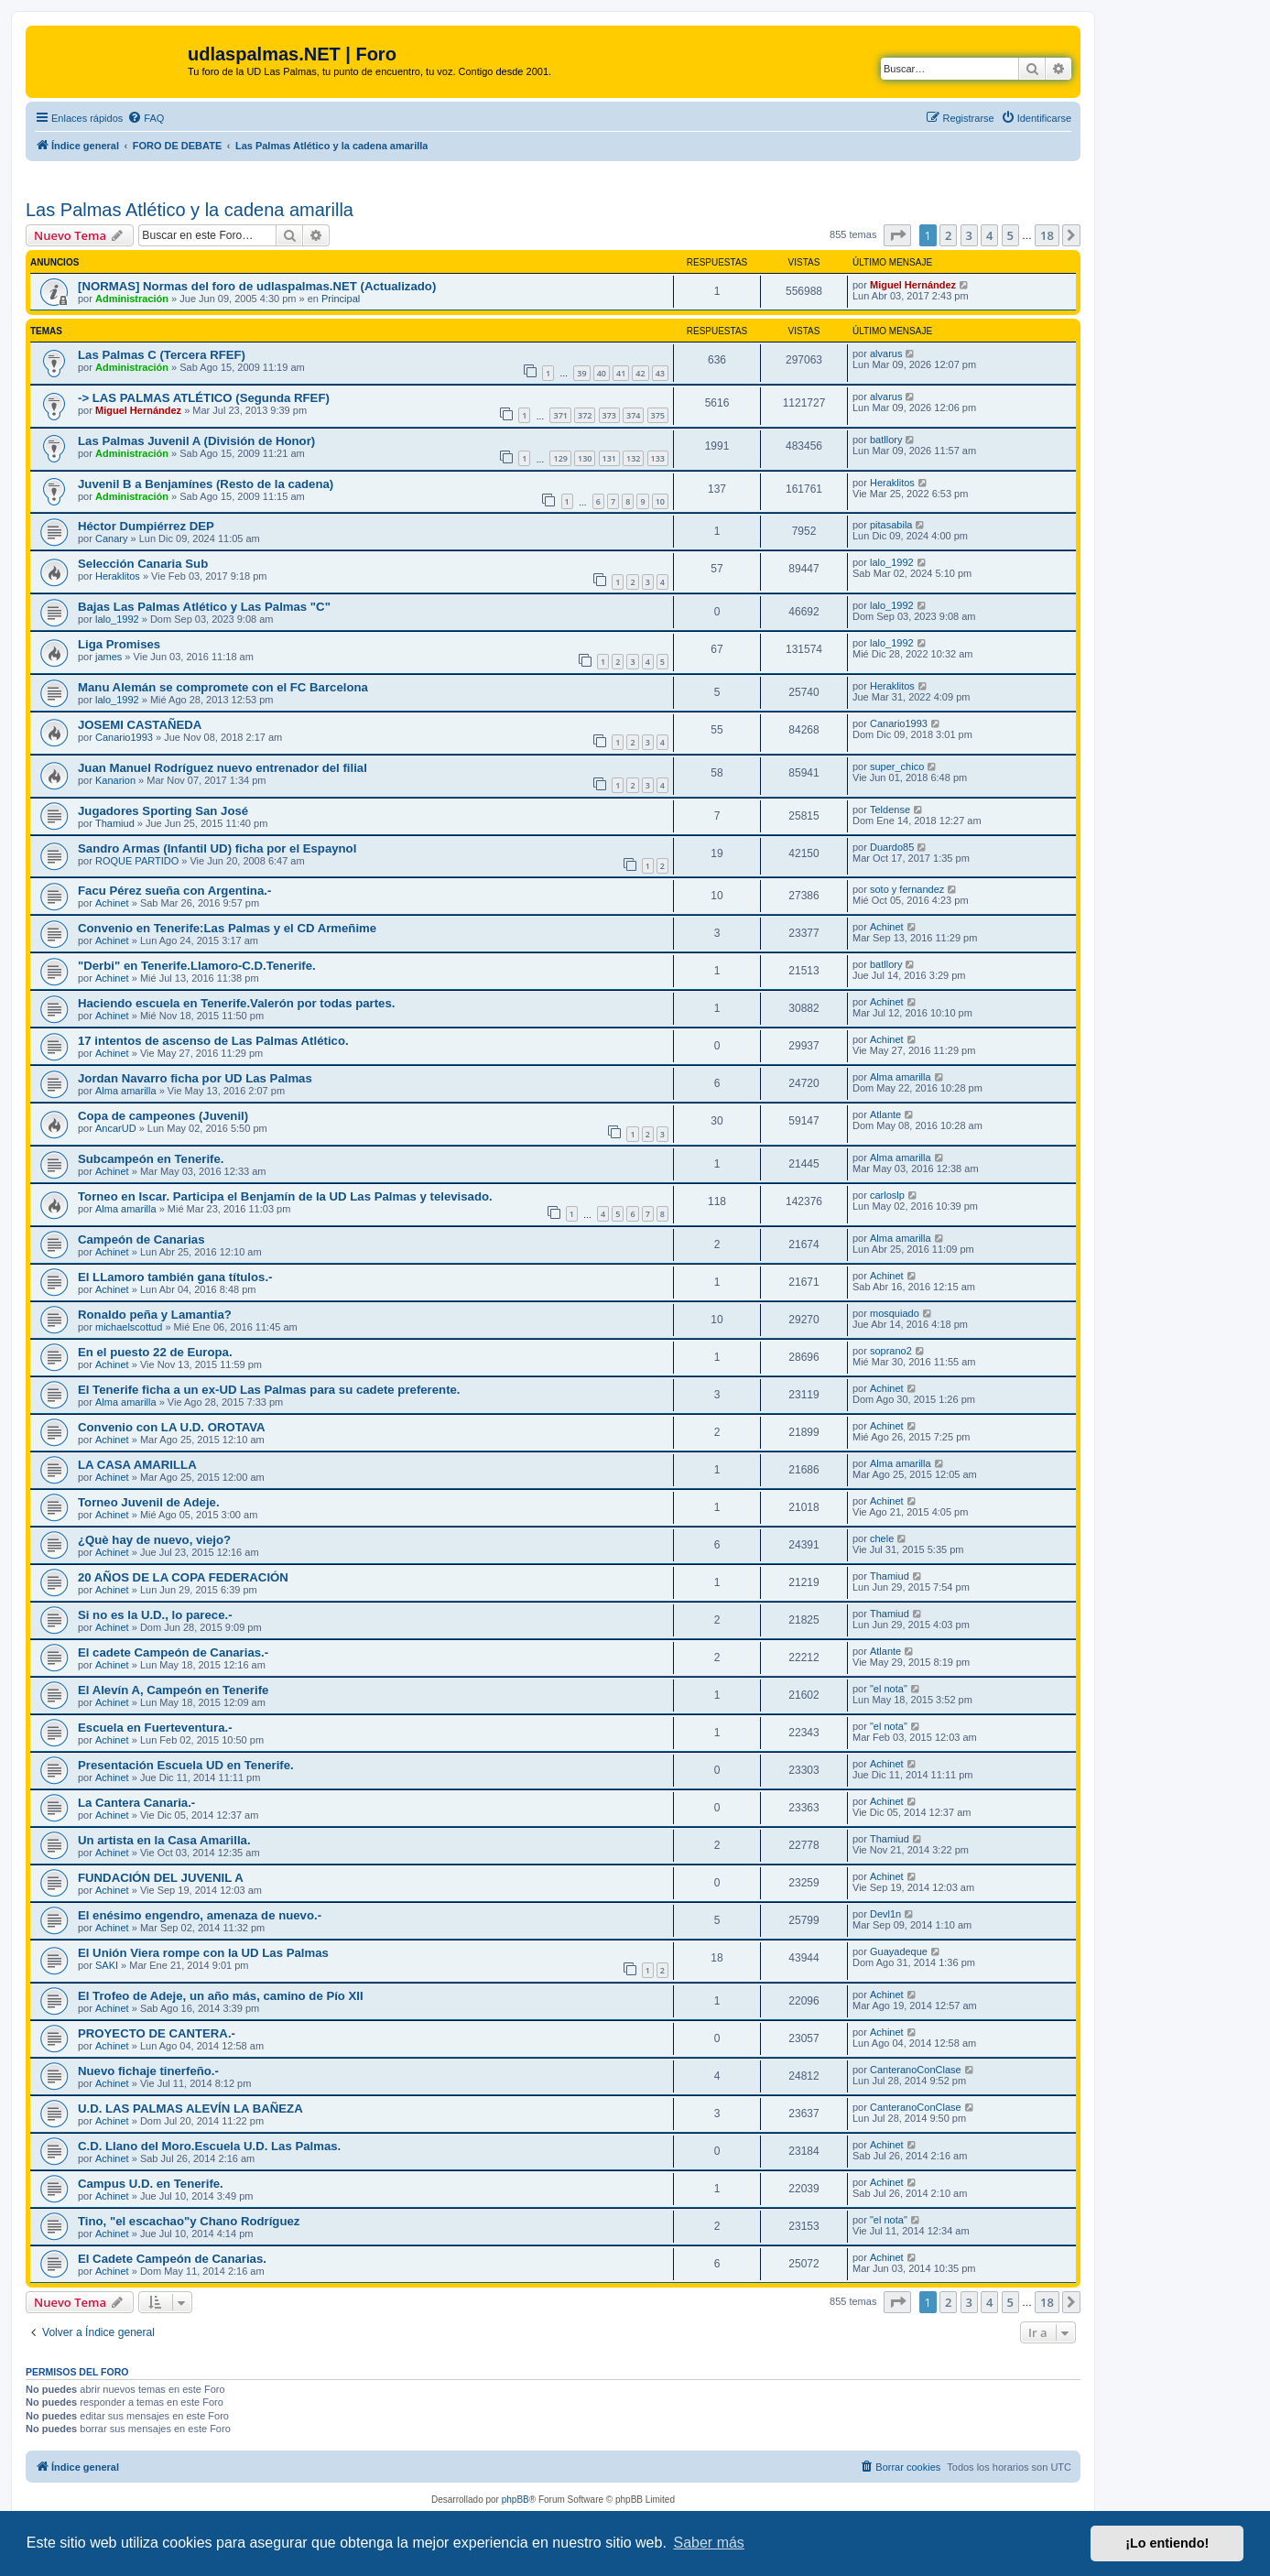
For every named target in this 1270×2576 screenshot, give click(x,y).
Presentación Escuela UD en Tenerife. (186, 1765)
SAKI (106, 1965)
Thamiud (115, 823)
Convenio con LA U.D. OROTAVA (172, 1427)
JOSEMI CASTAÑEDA (139, 725)
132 (633, 458)
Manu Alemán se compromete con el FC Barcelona (223, 687)
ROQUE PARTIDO (137, 860)
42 (640, 373)
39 (581, 373)
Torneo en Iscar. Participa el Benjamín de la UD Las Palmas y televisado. (285, 1196)
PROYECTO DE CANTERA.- (156, 2033)
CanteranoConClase (915, 2069)
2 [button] (948, 235)
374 (633, 415)
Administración (131, 298)
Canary (111, 538)
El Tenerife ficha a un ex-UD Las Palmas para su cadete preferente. (269, 1390)
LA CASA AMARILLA (137, 1465)
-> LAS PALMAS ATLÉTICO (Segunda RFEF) (204, 398)
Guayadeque (899, 1951)
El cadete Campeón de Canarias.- (173, 1652)
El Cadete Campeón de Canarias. (172, 2259)
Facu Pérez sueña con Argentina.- (174, 890)
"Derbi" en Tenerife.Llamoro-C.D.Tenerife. (197, 966)
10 (660, 501)
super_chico (897, 766)
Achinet (112, 902)
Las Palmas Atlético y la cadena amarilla (189, 210)
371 (560, 415)
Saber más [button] (709, 2542)
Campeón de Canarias (141, 1239)
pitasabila (891, 524)
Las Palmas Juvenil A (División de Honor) (196, 441)
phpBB (515, 2499)
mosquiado (894, 1313)
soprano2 (891, 1350)
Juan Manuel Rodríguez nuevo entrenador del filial (222, 768)
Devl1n (885, 1913)
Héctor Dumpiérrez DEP (146, 526)
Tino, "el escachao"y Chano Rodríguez (188, 2221)
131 (609, 458)
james (108, 656)
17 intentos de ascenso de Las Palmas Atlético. (213, 1041)
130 (585, 458)
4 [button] (989, 235)
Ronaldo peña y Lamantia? (155, 1314)
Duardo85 (892, 847)
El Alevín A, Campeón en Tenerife (173, 1690)
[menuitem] (145, 118)
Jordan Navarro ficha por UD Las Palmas (195, 1078)
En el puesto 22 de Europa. (155, 1352)
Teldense (890, 809)
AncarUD (115, 1128)
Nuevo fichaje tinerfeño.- (148, 2071)
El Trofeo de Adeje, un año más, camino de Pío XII (221, 1996)
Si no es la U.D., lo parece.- (155, 1615)
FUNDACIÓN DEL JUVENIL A (161, 1878)
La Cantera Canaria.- (136, 1803)
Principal (340, 298)
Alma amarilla (126, 1090)
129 (560, 458)
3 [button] (969, 235)
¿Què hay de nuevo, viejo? (154, 1540)
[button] (897, 235)
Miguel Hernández (913, 284)
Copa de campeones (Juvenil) (163, 1116)
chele (882, 1538)
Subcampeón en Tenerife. (151, 1159)
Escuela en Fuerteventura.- (155, 1727)
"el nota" (888, 1688)
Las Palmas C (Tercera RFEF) (161, 355)
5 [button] (1010, 235)
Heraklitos (892, 482)
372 (585, 415)
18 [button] (1047, 235)
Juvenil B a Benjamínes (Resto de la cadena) (205, 484)
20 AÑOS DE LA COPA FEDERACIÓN (183, 1577)
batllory (886, 439)
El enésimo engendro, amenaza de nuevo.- (199, 1915)
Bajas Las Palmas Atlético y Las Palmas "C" (204, 607)
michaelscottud (128, 1326)
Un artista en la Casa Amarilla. (164, 1840)
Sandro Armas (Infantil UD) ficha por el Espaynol (217, 848)
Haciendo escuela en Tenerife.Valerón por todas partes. (236, 1003)
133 (658, 458)
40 (601, 373)
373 (609, 415)
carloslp (887, 1195)
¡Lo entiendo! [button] (1167, 2543)
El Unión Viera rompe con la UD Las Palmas (203, 1953)
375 (658, 415)
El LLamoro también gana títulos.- (175, 1277)
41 (620, 373)
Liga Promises (119, 644)
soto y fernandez (907, 889)
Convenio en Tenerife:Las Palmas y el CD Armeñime (227, 928)
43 (660, 373)
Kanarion (115, 780)
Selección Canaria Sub (143, 564)
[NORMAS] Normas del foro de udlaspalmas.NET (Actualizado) (257, 286)
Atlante (885, 1114)
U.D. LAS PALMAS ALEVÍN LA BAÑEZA (190, 2108)
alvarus (886, 353)
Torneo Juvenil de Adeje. (149, 1502)
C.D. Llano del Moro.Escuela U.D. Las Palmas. (209, 2146)
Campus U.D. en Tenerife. (150, 2183)
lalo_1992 (892, 562)
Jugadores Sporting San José (163, 811)
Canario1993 (124, 737)
